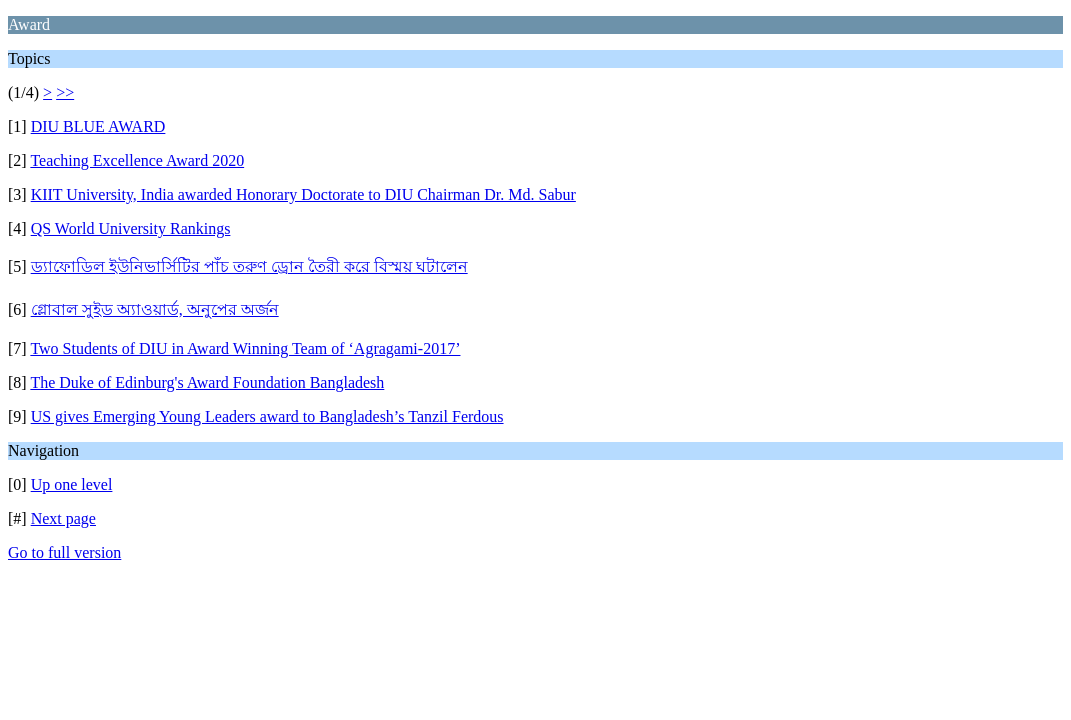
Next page (63, 518)
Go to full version (64, 552)
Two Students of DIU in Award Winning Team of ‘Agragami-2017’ (245, 348)
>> (65, 92)
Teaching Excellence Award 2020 (137, 160)
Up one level (72, 484)
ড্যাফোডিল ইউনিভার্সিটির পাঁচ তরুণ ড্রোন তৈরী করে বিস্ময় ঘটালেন (249, 266)
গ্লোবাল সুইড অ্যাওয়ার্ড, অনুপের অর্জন (155, 309)
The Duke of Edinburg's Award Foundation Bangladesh (207, 382)
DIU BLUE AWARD (98, 126)
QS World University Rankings (131, 228)
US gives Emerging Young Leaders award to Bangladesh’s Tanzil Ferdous (267, 416)
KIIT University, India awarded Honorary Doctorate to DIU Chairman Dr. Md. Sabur (303, 194)
